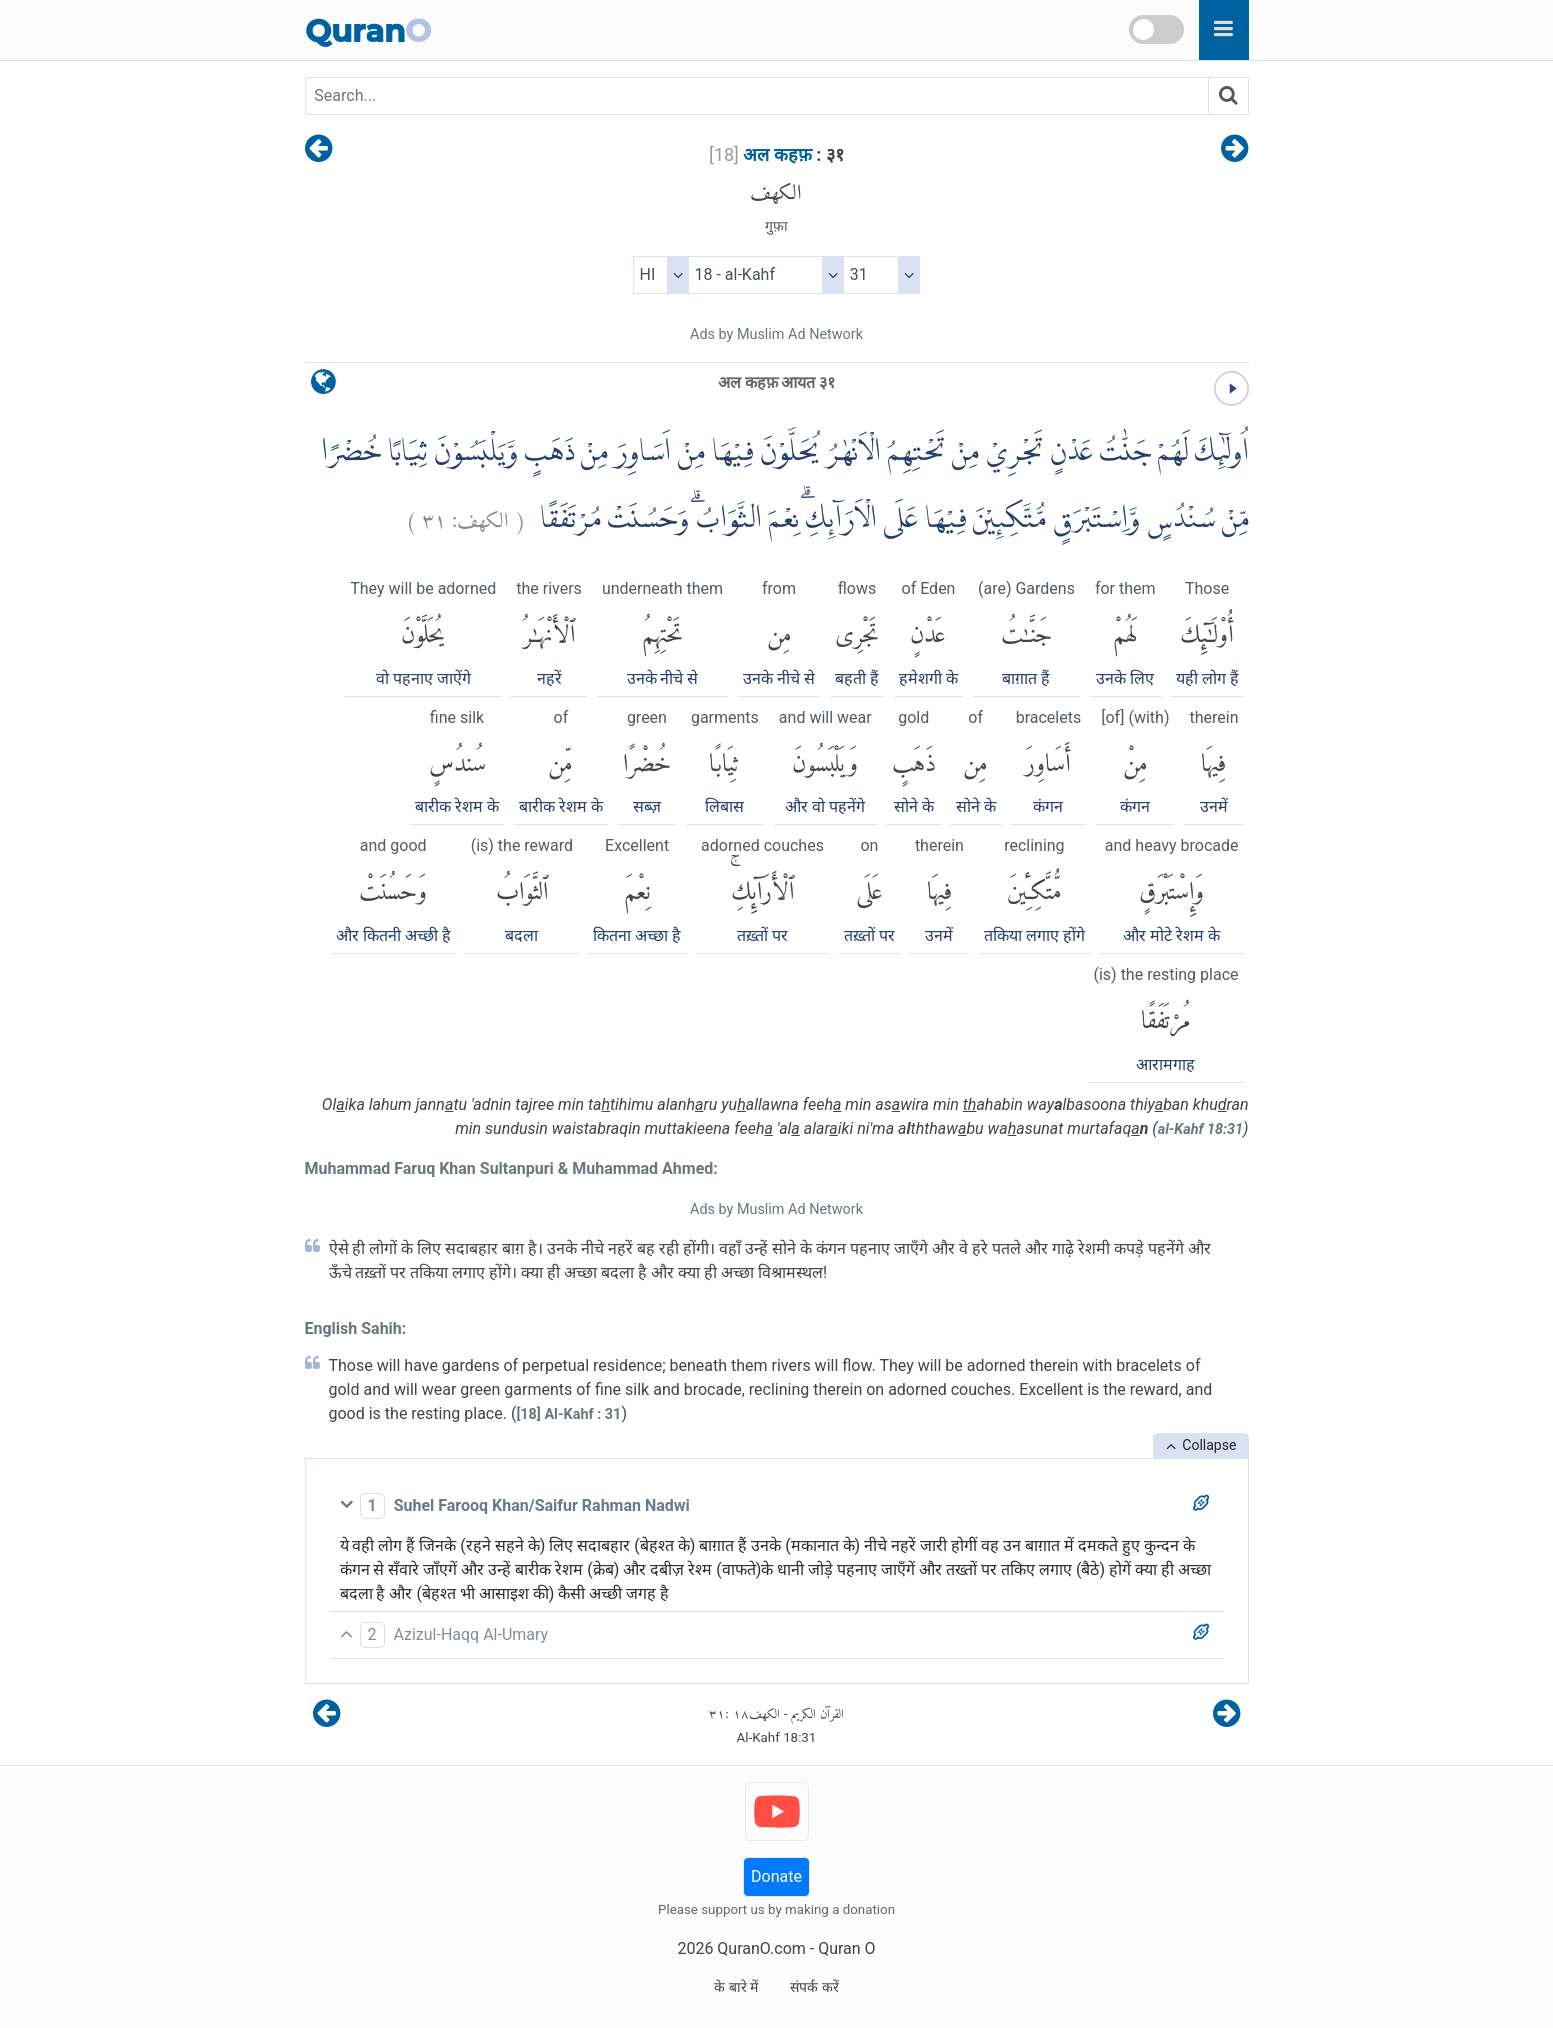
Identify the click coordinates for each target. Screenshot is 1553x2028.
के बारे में (736, 1987)
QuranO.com (761, 1948)
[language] (323, 386)
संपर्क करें (814, 1987)
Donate (776, 1876)
